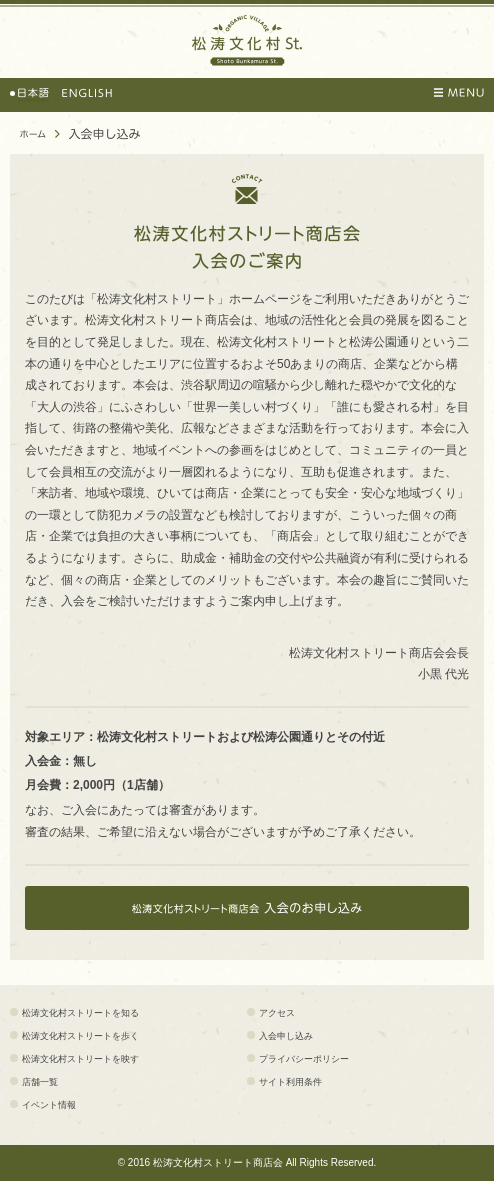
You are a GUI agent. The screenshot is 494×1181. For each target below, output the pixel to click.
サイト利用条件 (290, 1082)
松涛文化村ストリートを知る (80, 1013)
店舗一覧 (40, 1082)
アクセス (277, 1013)
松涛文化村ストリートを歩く (80, 1036)
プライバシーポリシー (304, 1059)
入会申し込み (286, 1036)
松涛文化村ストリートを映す (80, 1059)
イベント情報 (49, 1105)
